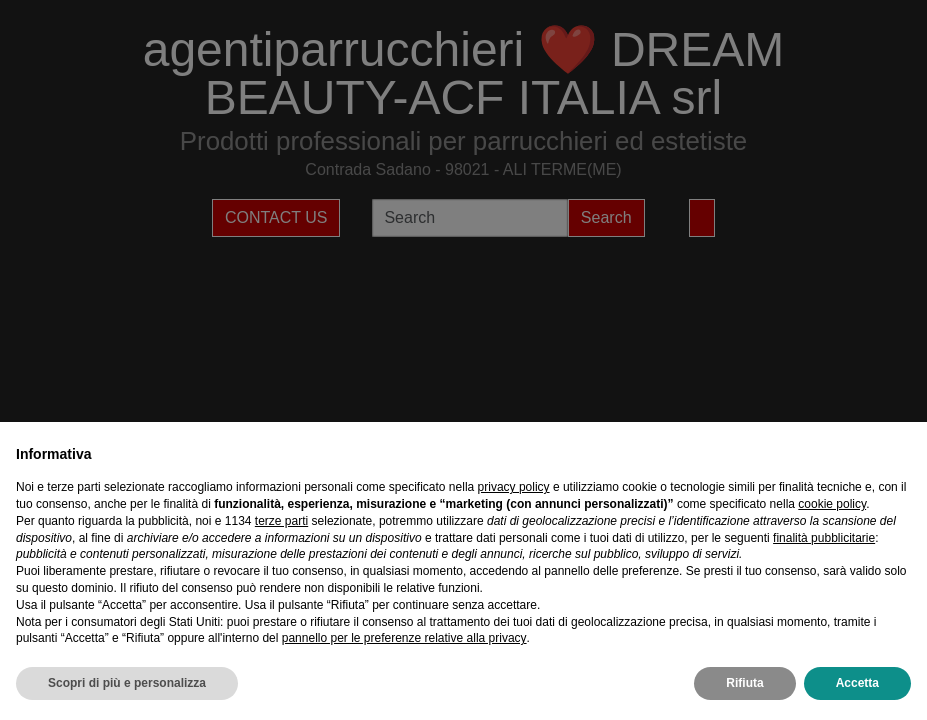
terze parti (281, 521)
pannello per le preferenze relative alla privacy (404, 638)
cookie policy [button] (832, 504)
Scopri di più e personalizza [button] (127, 683)
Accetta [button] (857, 683)
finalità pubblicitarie (824, 538)
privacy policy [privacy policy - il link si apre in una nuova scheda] (514, 487)
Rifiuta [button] (744, 683)
